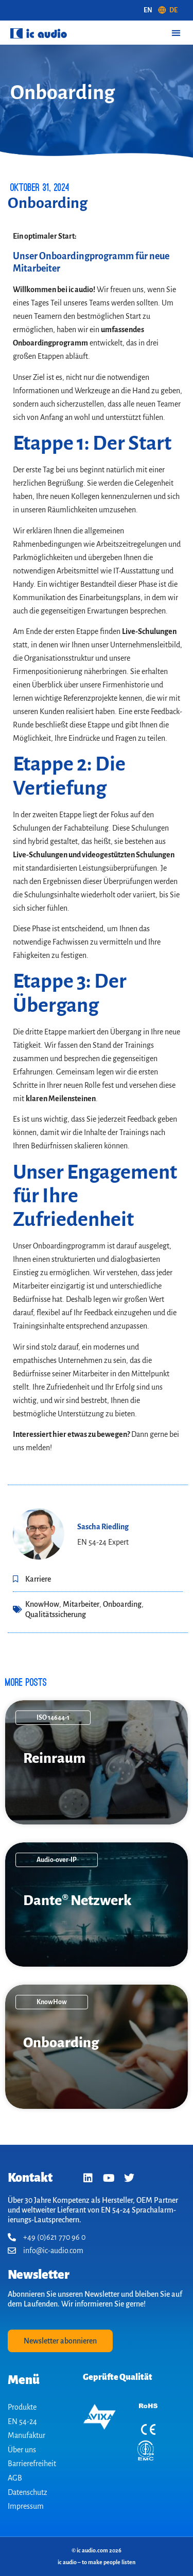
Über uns (22, 2450)
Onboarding (122, 1604)
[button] (176, 33)
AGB (15, 2478)
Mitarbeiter (81, 1604)
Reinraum (54, 1758)
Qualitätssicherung (55, 1614)
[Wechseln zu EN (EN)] (148, 10)
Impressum (26, 2506)
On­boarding (61, 2042)
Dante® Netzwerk (77, 1900)
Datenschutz (27, 2492)
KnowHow (42, 1604)
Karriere (38, 1579)
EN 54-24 (22, 2421)
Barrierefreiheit (32, 2463)
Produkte (22, 2407)
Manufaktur (26, 2435)
